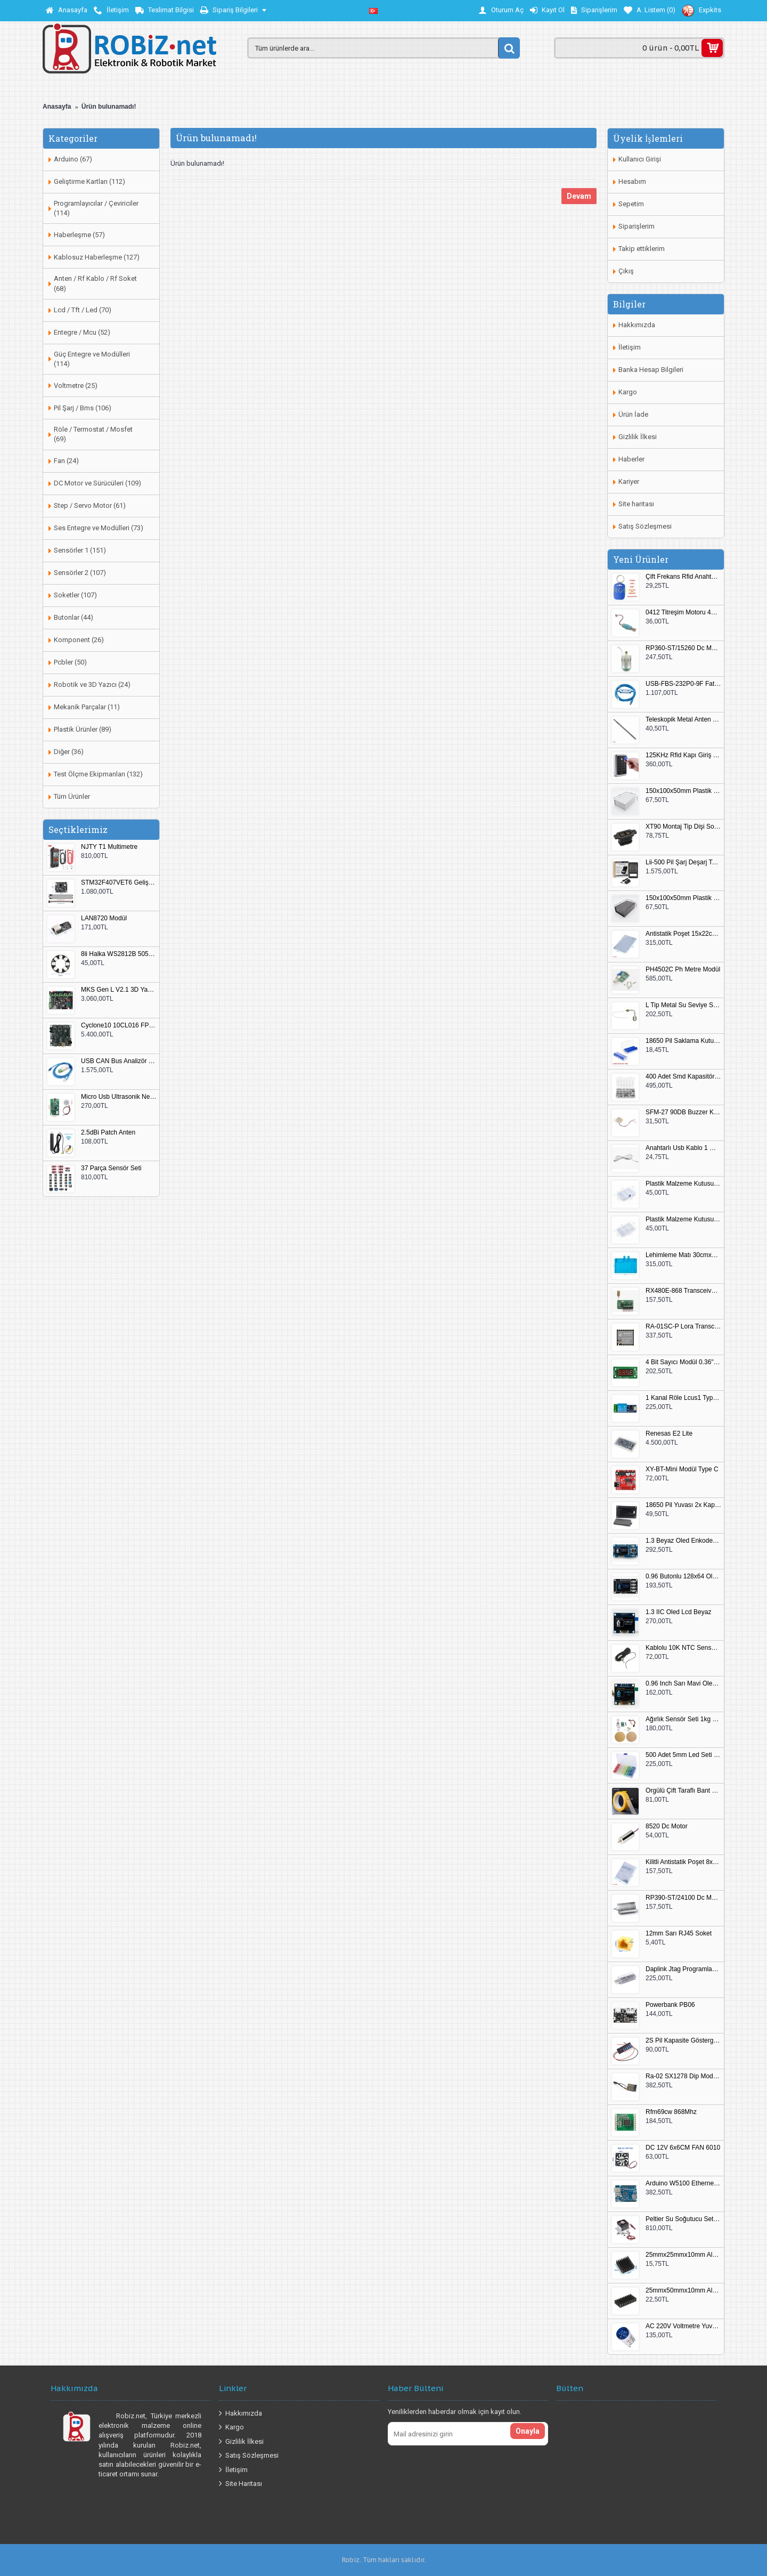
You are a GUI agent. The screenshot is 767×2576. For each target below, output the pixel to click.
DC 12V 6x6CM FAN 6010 (683, 2147)
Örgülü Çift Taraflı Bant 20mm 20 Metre (683, 1790)
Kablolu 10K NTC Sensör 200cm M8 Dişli (683, 1648)
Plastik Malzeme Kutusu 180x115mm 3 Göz (683, 1219)
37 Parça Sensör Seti (111, 1168)
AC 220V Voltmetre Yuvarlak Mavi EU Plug (683, 2326)
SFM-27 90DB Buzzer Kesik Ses (683, 1112)
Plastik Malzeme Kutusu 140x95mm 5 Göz (683, 1183)
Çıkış (626, 271)
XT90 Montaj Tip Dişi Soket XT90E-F (683, 826)
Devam (579, 196)
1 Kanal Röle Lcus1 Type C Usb (683, 1398)
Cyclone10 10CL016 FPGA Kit (119, 1025)
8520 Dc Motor (667, 1826)
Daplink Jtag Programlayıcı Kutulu (683, 1969)
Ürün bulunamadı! (108, 106)
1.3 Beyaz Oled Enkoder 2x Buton (683, 1540)
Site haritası (636, 504)
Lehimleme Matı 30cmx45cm (683, 1255)
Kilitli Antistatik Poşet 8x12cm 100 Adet (683, 1862)
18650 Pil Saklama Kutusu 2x (683, 1041)
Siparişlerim (636, 226)
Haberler (631, 459)
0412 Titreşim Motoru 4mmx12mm (683, 612)
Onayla (528, 2431)
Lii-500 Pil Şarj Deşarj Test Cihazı (683, 862)
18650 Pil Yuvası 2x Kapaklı (683, 1505)
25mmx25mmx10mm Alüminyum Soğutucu (683, 2254)
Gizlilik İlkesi (637, 437)
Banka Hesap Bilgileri (650, 370)
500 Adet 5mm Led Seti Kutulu (683, 1755)
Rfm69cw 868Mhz (671, 2112)
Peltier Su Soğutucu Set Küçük (683, 2219)
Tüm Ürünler (72, 796)
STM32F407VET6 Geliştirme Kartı (119, 882)
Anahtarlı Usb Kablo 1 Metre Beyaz (683, 1148)
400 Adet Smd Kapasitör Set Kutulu (683, 1076)
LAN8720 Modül (104, 918)
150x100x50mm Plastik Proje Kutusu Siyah (683, 898)
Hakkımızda (636, 325)
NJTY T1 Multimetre (109, 847)
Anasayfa (57, 106)
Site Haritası (240, 2484)
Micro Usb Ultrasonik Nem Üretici (119, 1096)
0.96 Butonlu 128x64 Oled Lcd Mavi (683, 1576)
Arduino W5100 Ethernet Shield (683, 2183)
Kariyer (628, 481)
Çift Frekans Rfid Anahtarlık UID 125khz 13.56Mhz (683, 576)
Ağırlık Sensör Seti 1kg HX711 (683, 1719)
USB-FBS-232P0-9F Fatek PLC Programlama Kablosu (683, 684)
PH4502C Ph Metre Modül (683, 969)
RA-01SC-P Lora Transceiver (683, 1326)
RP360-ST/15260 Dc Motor (683, 648)
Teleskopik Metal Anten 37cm (683, 719)
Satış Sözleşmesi (645, 526)
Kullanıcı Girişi (639, 159)
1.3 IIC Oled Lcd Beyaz (678, 1612)
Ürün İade (633, 414)
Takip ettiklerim (641, 249)
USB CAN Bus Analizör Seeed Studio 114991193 (119, 1061)
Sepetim (631, 204)
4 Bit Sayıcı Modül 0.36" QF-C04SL (683, 1362)
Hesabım (632, 181)
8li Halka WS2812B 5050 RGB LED (119, 954)
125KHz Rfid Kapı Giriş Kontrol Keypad (683, 755)
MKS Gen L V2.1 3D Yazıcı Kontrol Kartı (119, 989)
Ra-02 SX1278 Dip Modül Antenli (683, 2076)
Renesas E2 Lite (669, 1433)
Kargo (627, 392)
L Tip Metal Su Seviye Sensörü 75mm (683, 1005)
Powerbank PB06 (670, 2005)
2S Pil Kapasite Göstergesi (683, 2040)
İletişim (629, 347)
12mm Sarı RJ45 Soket (679, 1933)
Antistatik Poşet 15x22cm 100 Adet (683, 933)
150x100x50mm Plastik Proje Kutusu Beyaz (683, 791)
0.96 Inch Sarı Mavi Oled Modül (683, 1683)
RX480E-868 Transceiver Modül (683, 1290)
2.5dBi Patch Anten (108, 1132)
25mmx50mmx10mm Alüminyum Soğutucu (683, 2290)
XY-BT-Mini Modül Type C (682, 1469)
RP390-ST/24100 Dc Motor (683, 1897)
